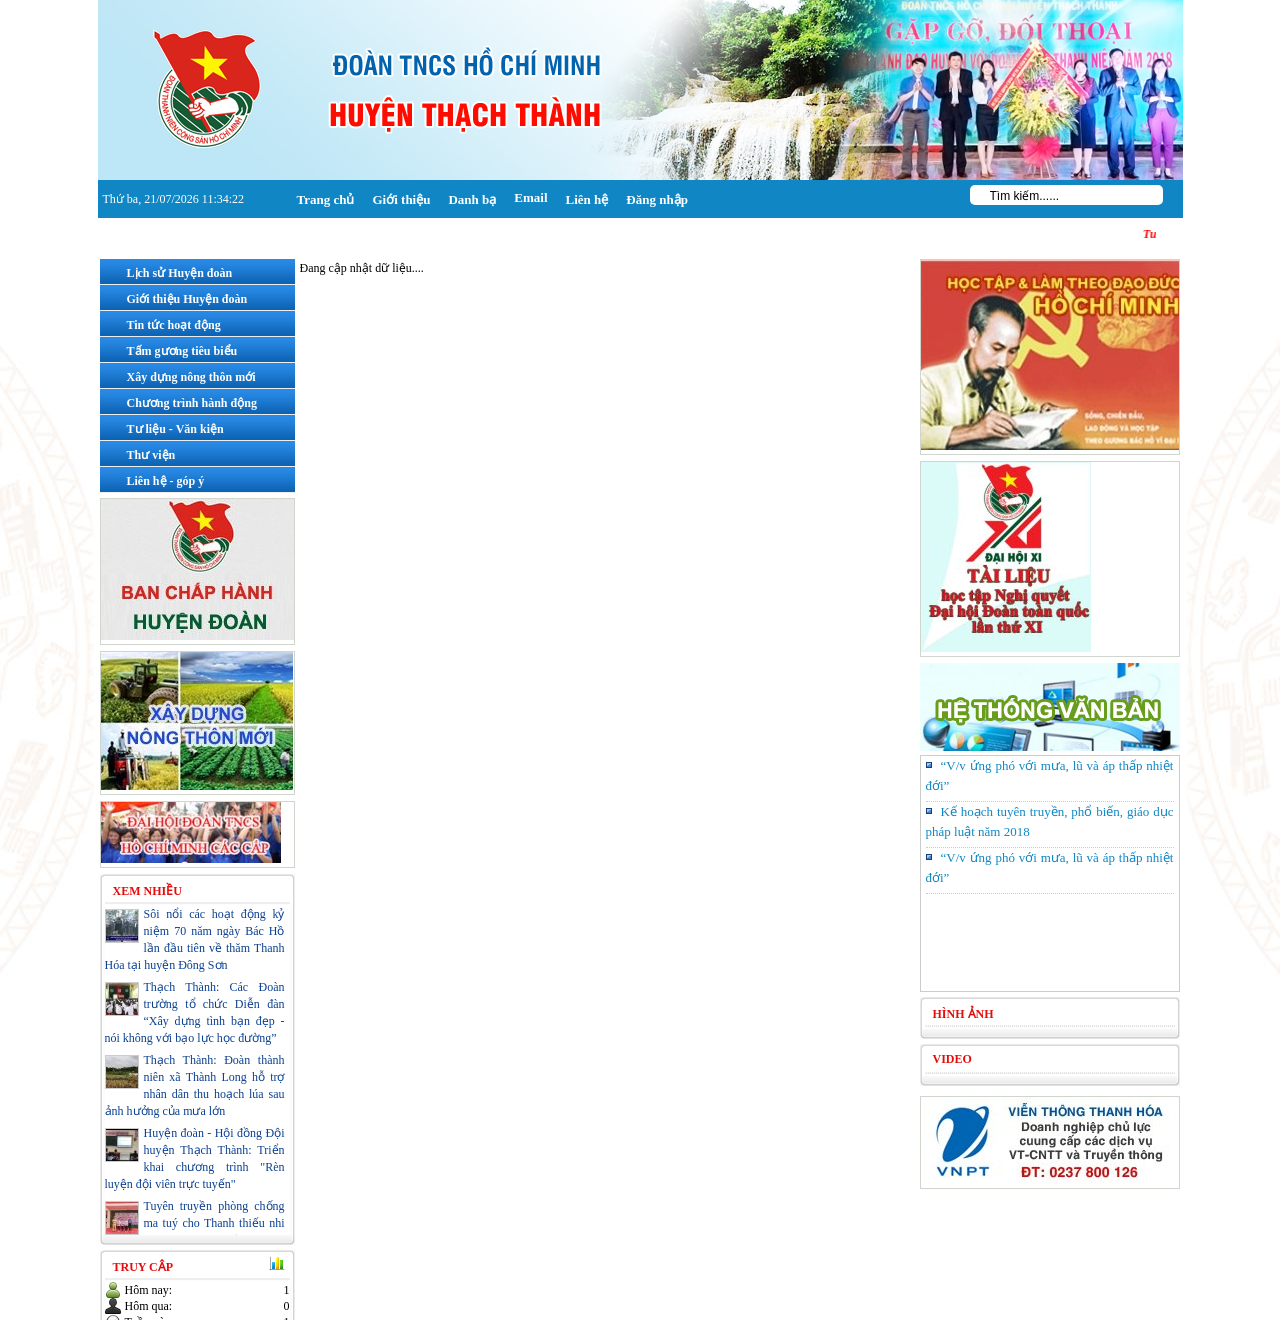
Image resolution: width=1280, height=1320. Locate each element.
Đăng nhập (657, 199)
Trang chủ (326, 199)
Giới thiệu (401, 199)
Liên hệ (587, 199)
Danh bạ (472, 199)
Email (530, 197)
